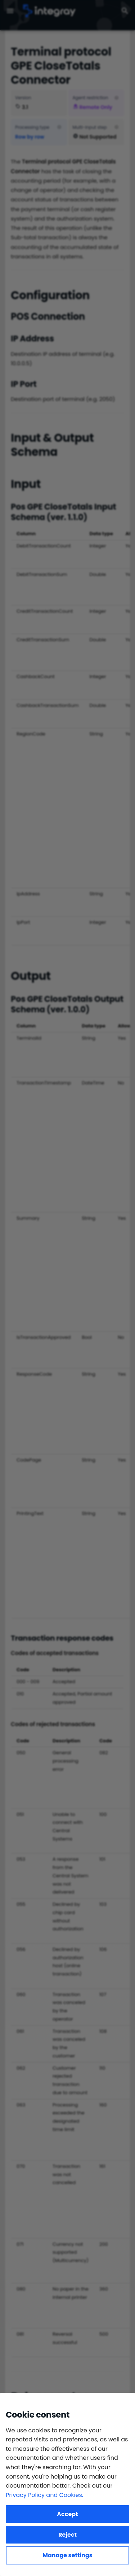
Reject (67, 2535)
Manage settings (67, 2555)
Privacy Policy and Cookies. (44, 2495)
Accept (67, 2514)
